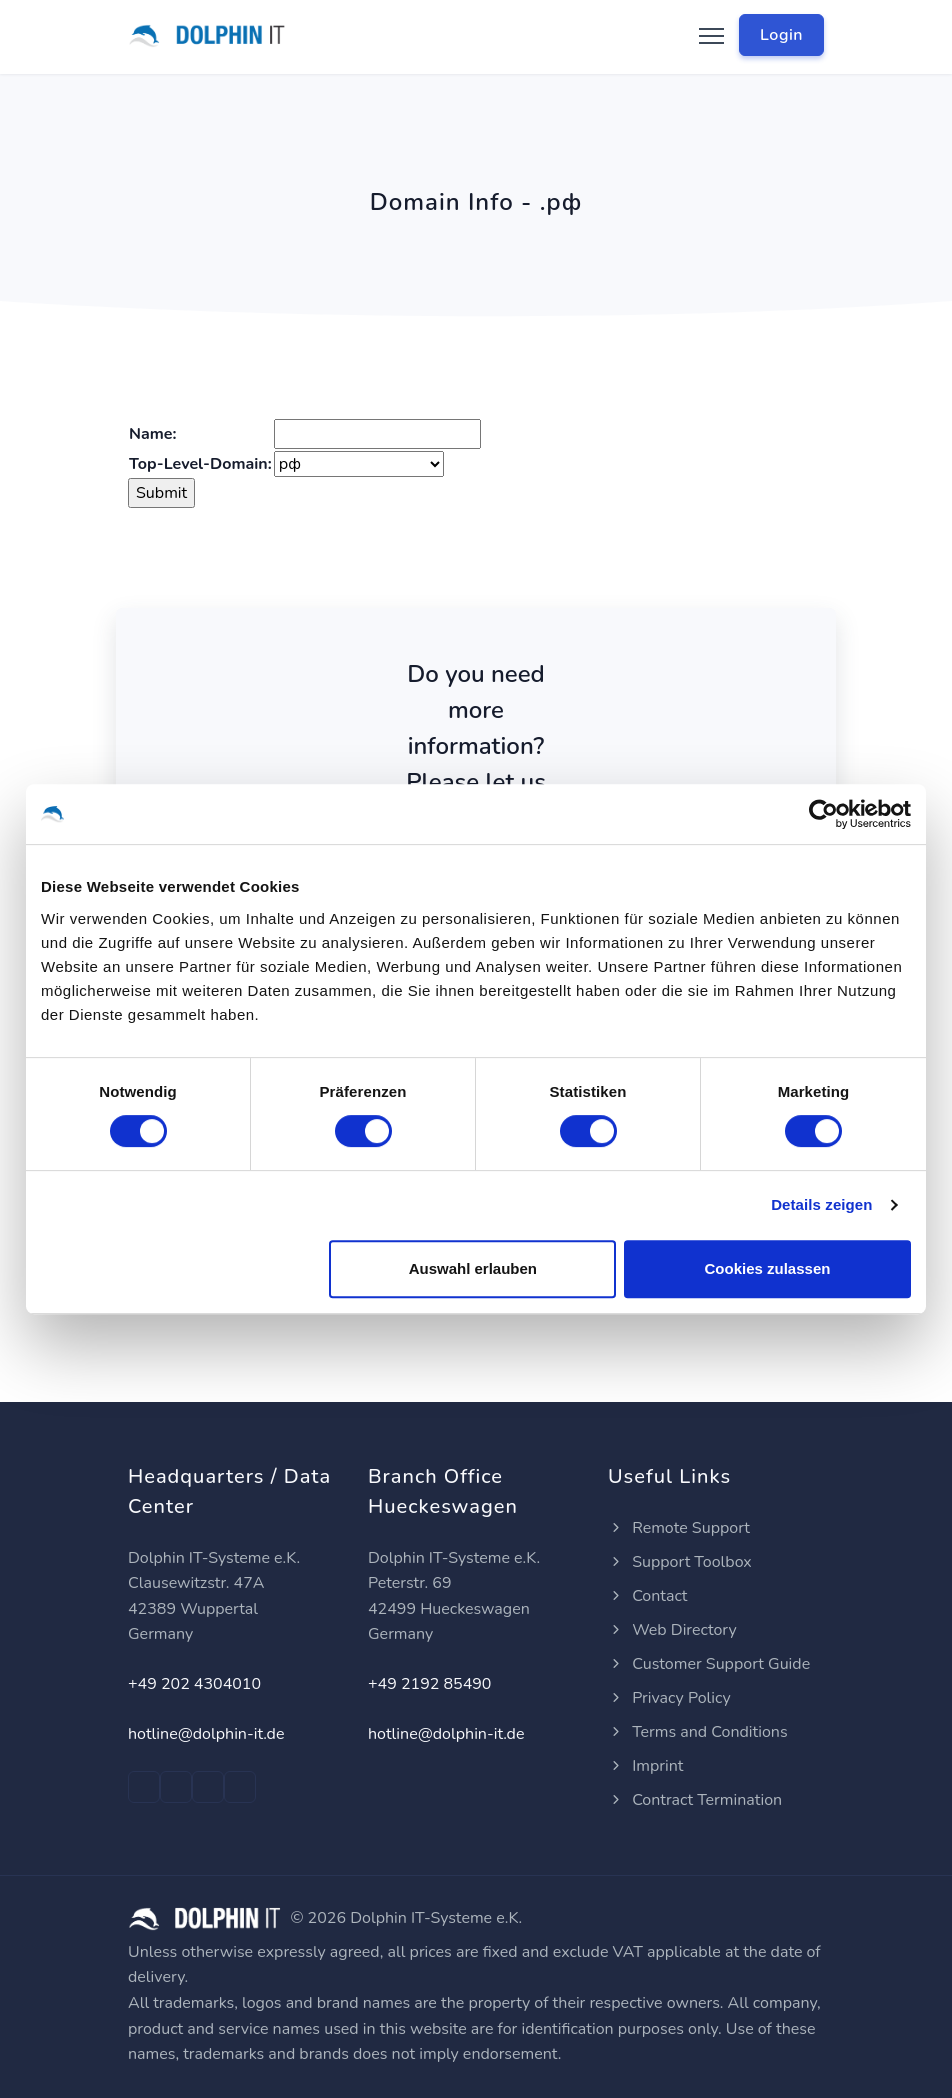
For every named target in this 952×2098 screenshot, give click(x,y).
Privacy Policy (669, 1698)
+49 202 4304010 (194, 1684)
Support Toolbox (680, 1562)
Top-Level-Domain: (200, 464)
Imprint (645, 1766)
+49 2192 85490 (429, 1684)
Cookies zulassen (768, 1268)
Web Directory (672, 1630)
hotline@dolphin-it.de (206, 1734)
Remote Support (679, 1528)
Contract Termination (695, 1800)
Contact (647, 1596)
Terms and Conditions (698, 1732)
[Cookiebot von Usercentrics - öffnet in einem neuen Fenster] (823, 814)
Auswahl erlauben (473, 1268)
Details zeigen (821, 1204)
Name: (152, 434)
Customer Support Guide (709, 1664)
